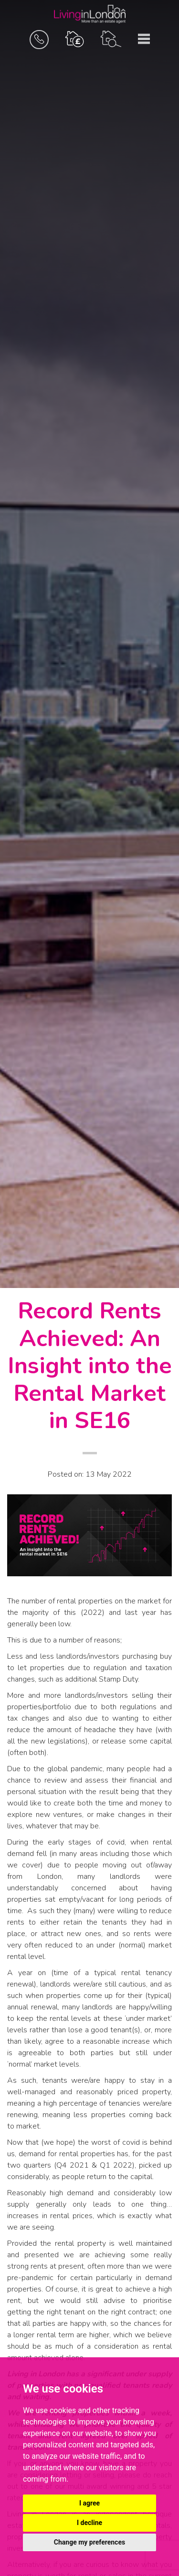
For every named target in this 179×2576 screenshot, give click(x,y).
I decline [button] (89, 2522)
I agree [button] (89, 2503)
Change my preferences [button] (89, 2542)
